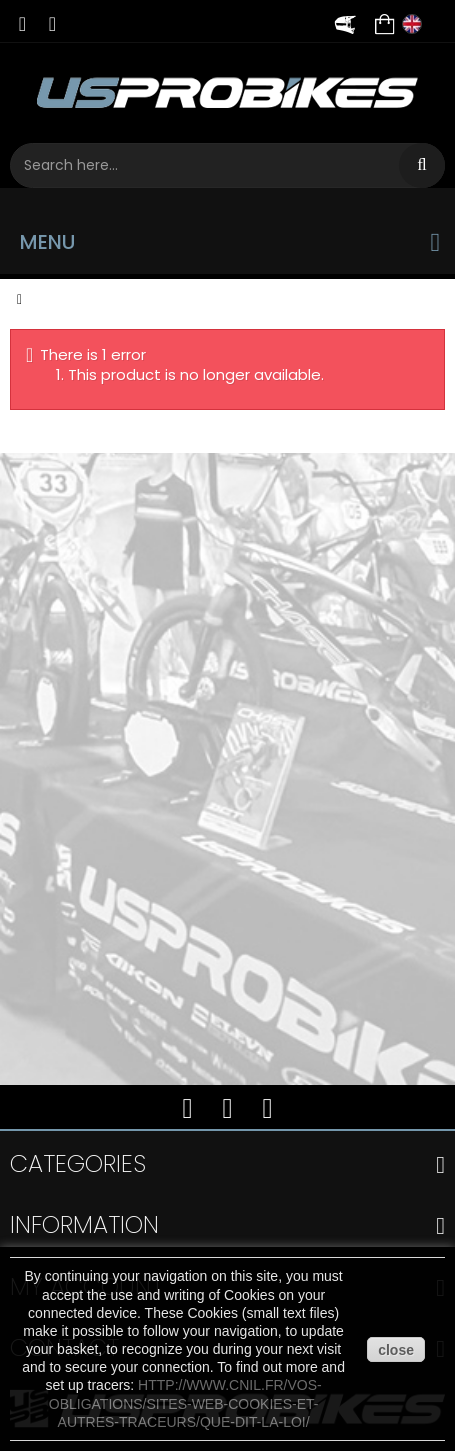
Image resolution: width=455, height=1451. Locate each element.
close (396, 1350)
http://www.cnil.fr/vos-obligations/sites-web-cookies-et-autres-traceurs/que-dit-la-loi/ (185, 1403)
